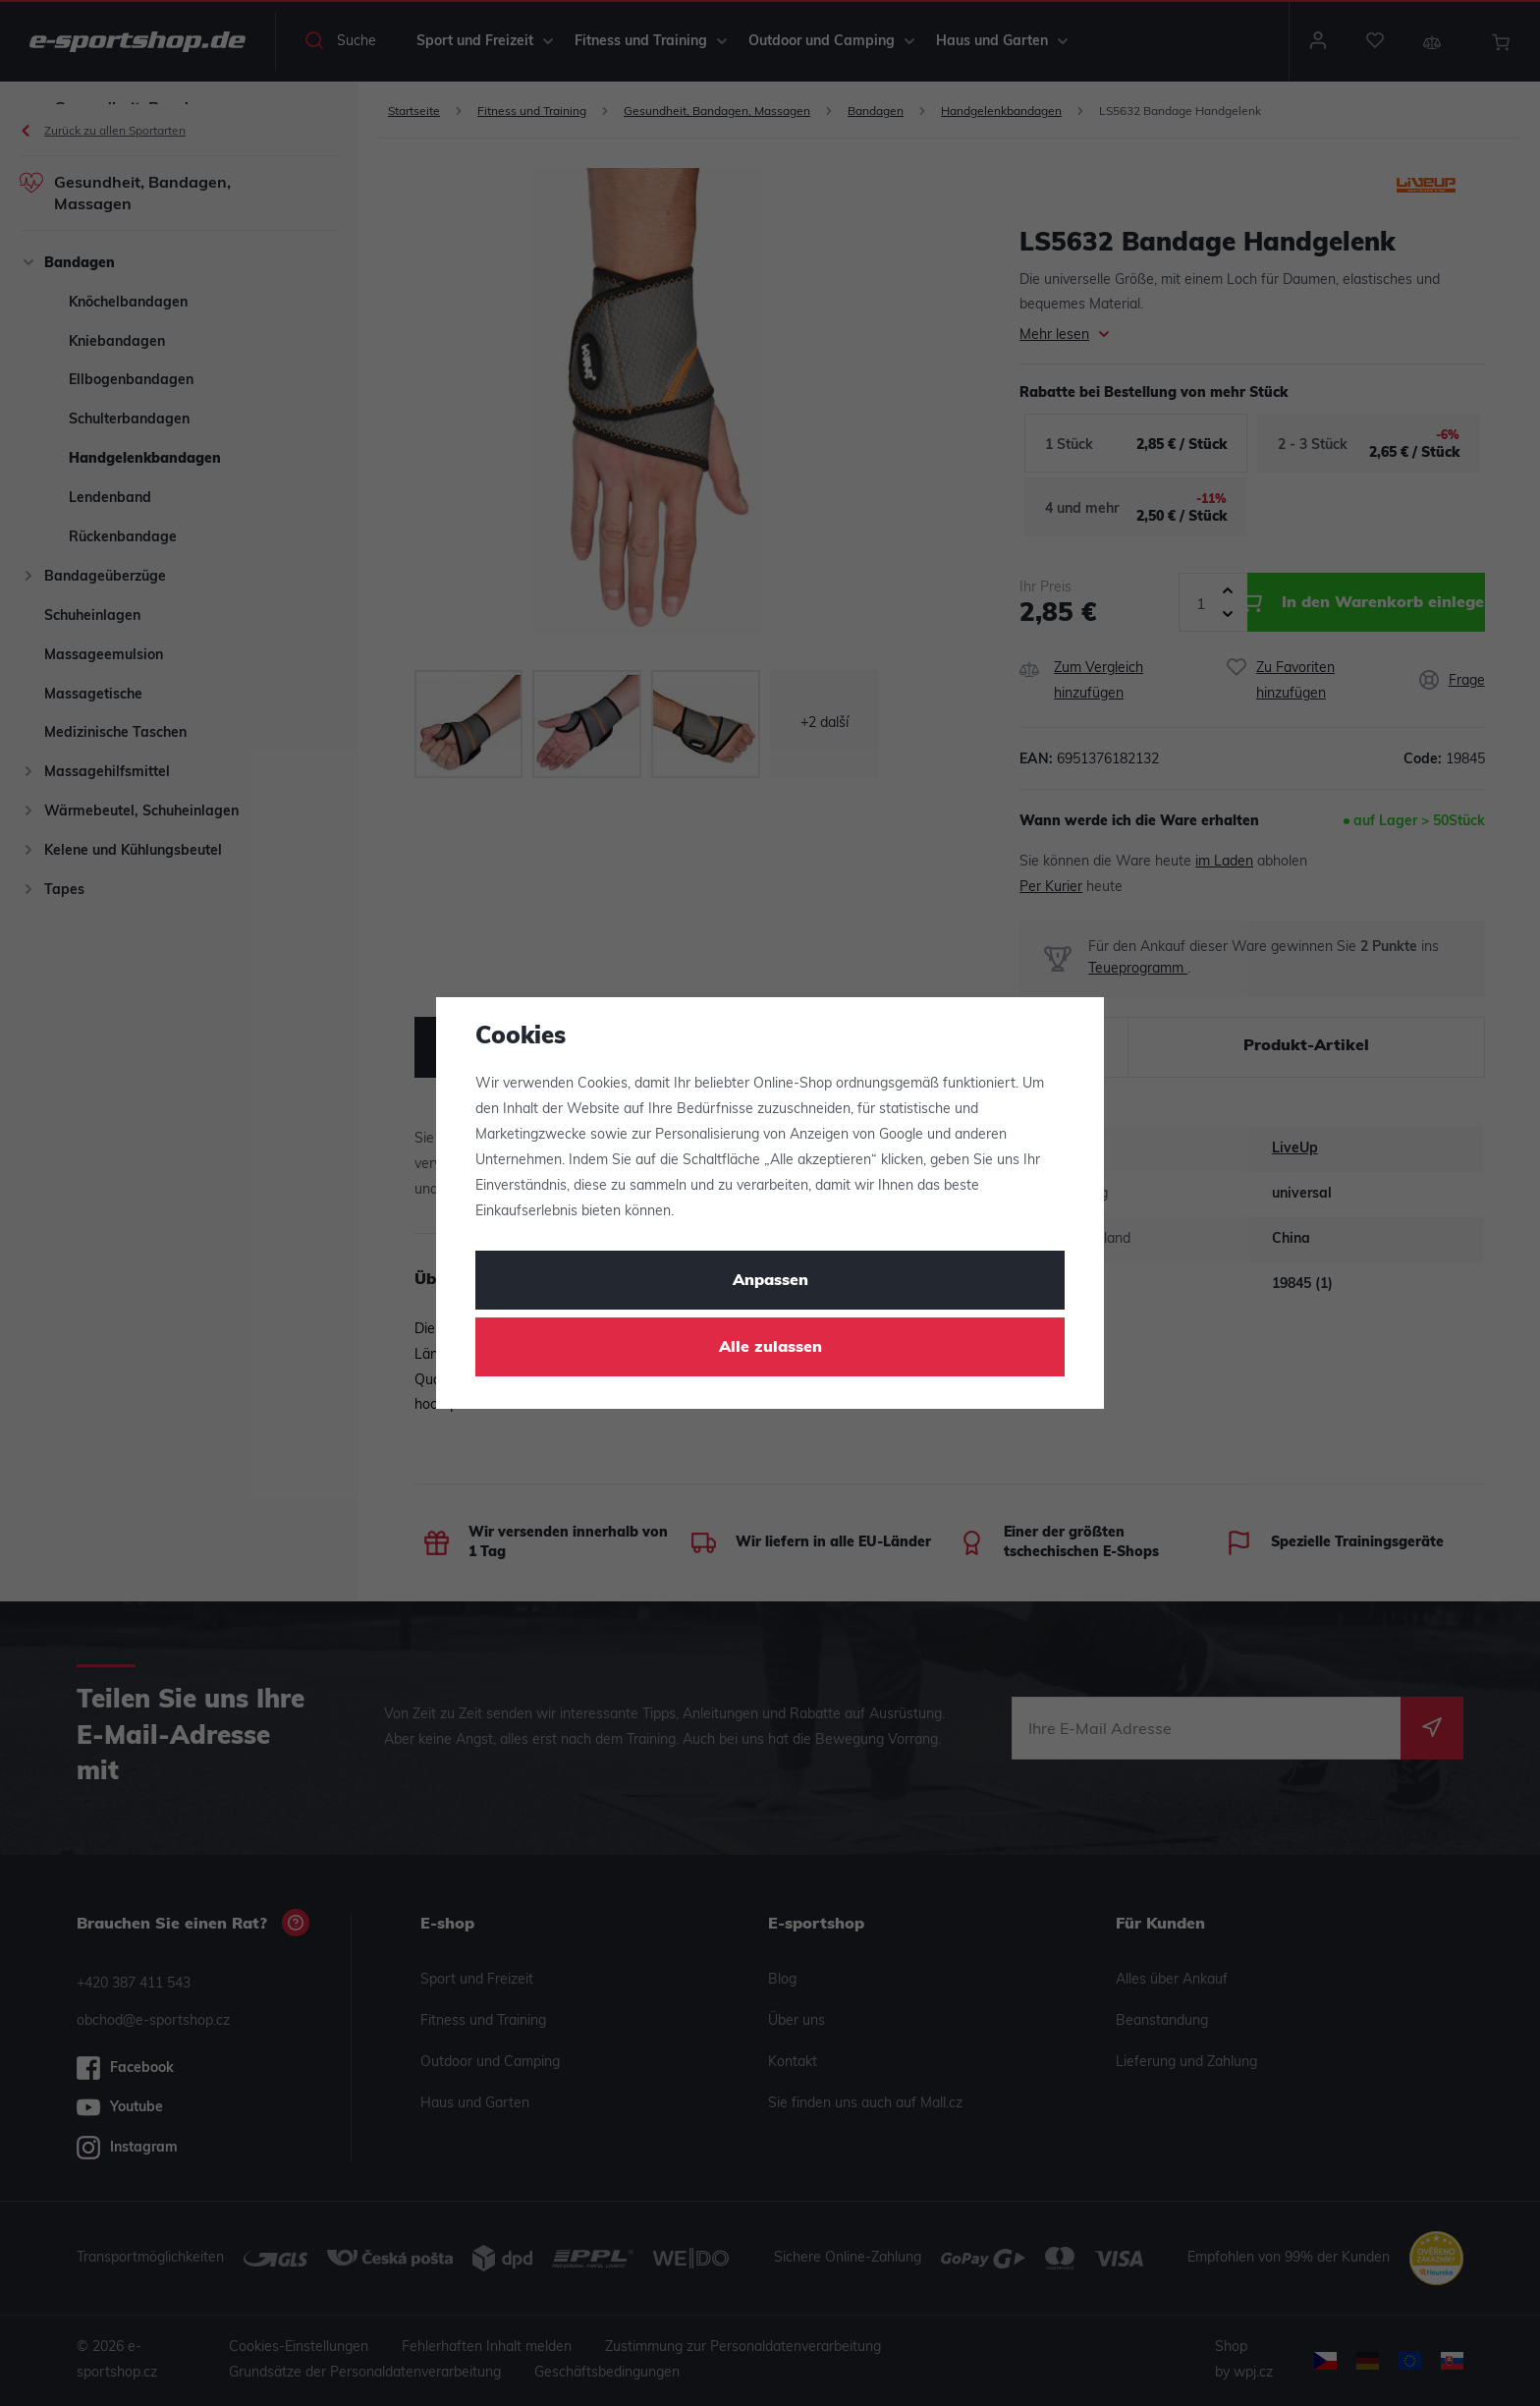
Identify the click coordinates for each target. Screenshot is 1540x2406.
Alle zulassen (770, 1348)
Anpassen (770, 1281)
